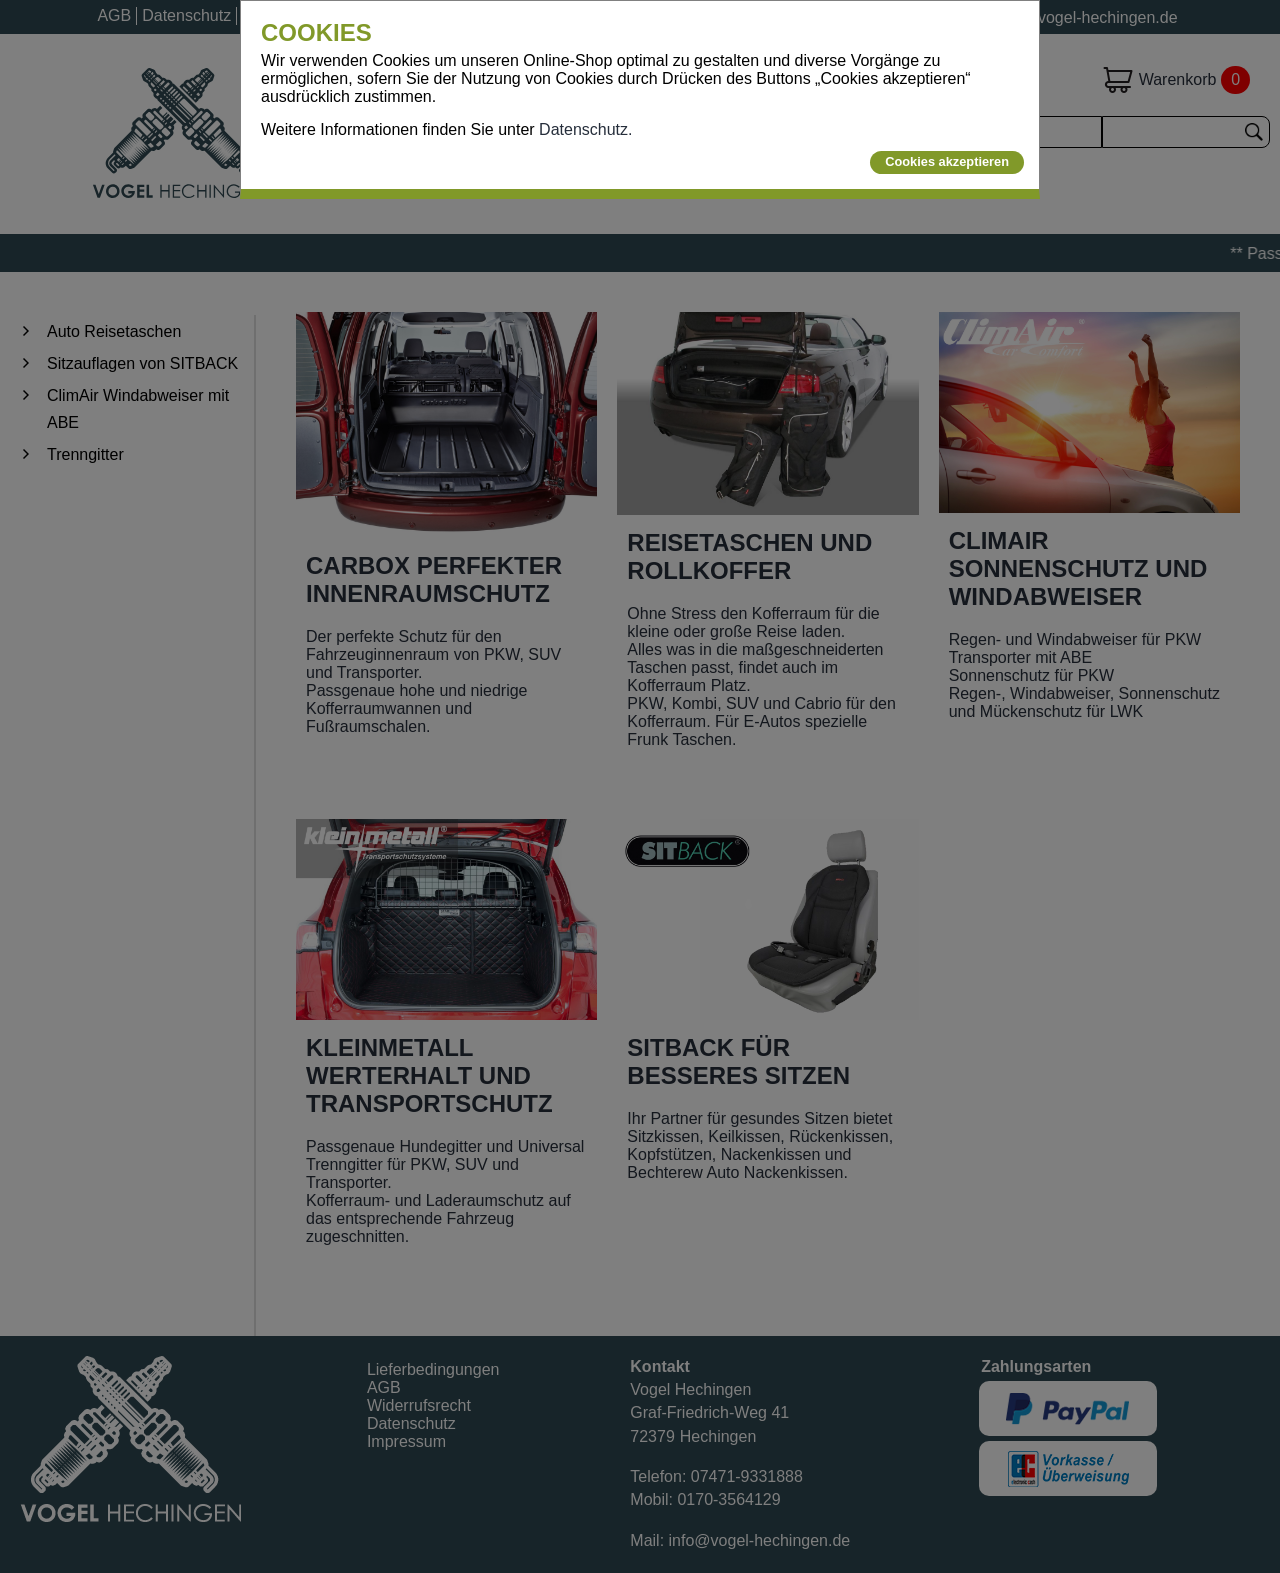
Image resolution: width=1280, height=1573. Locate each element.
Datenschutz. (585, 129)
